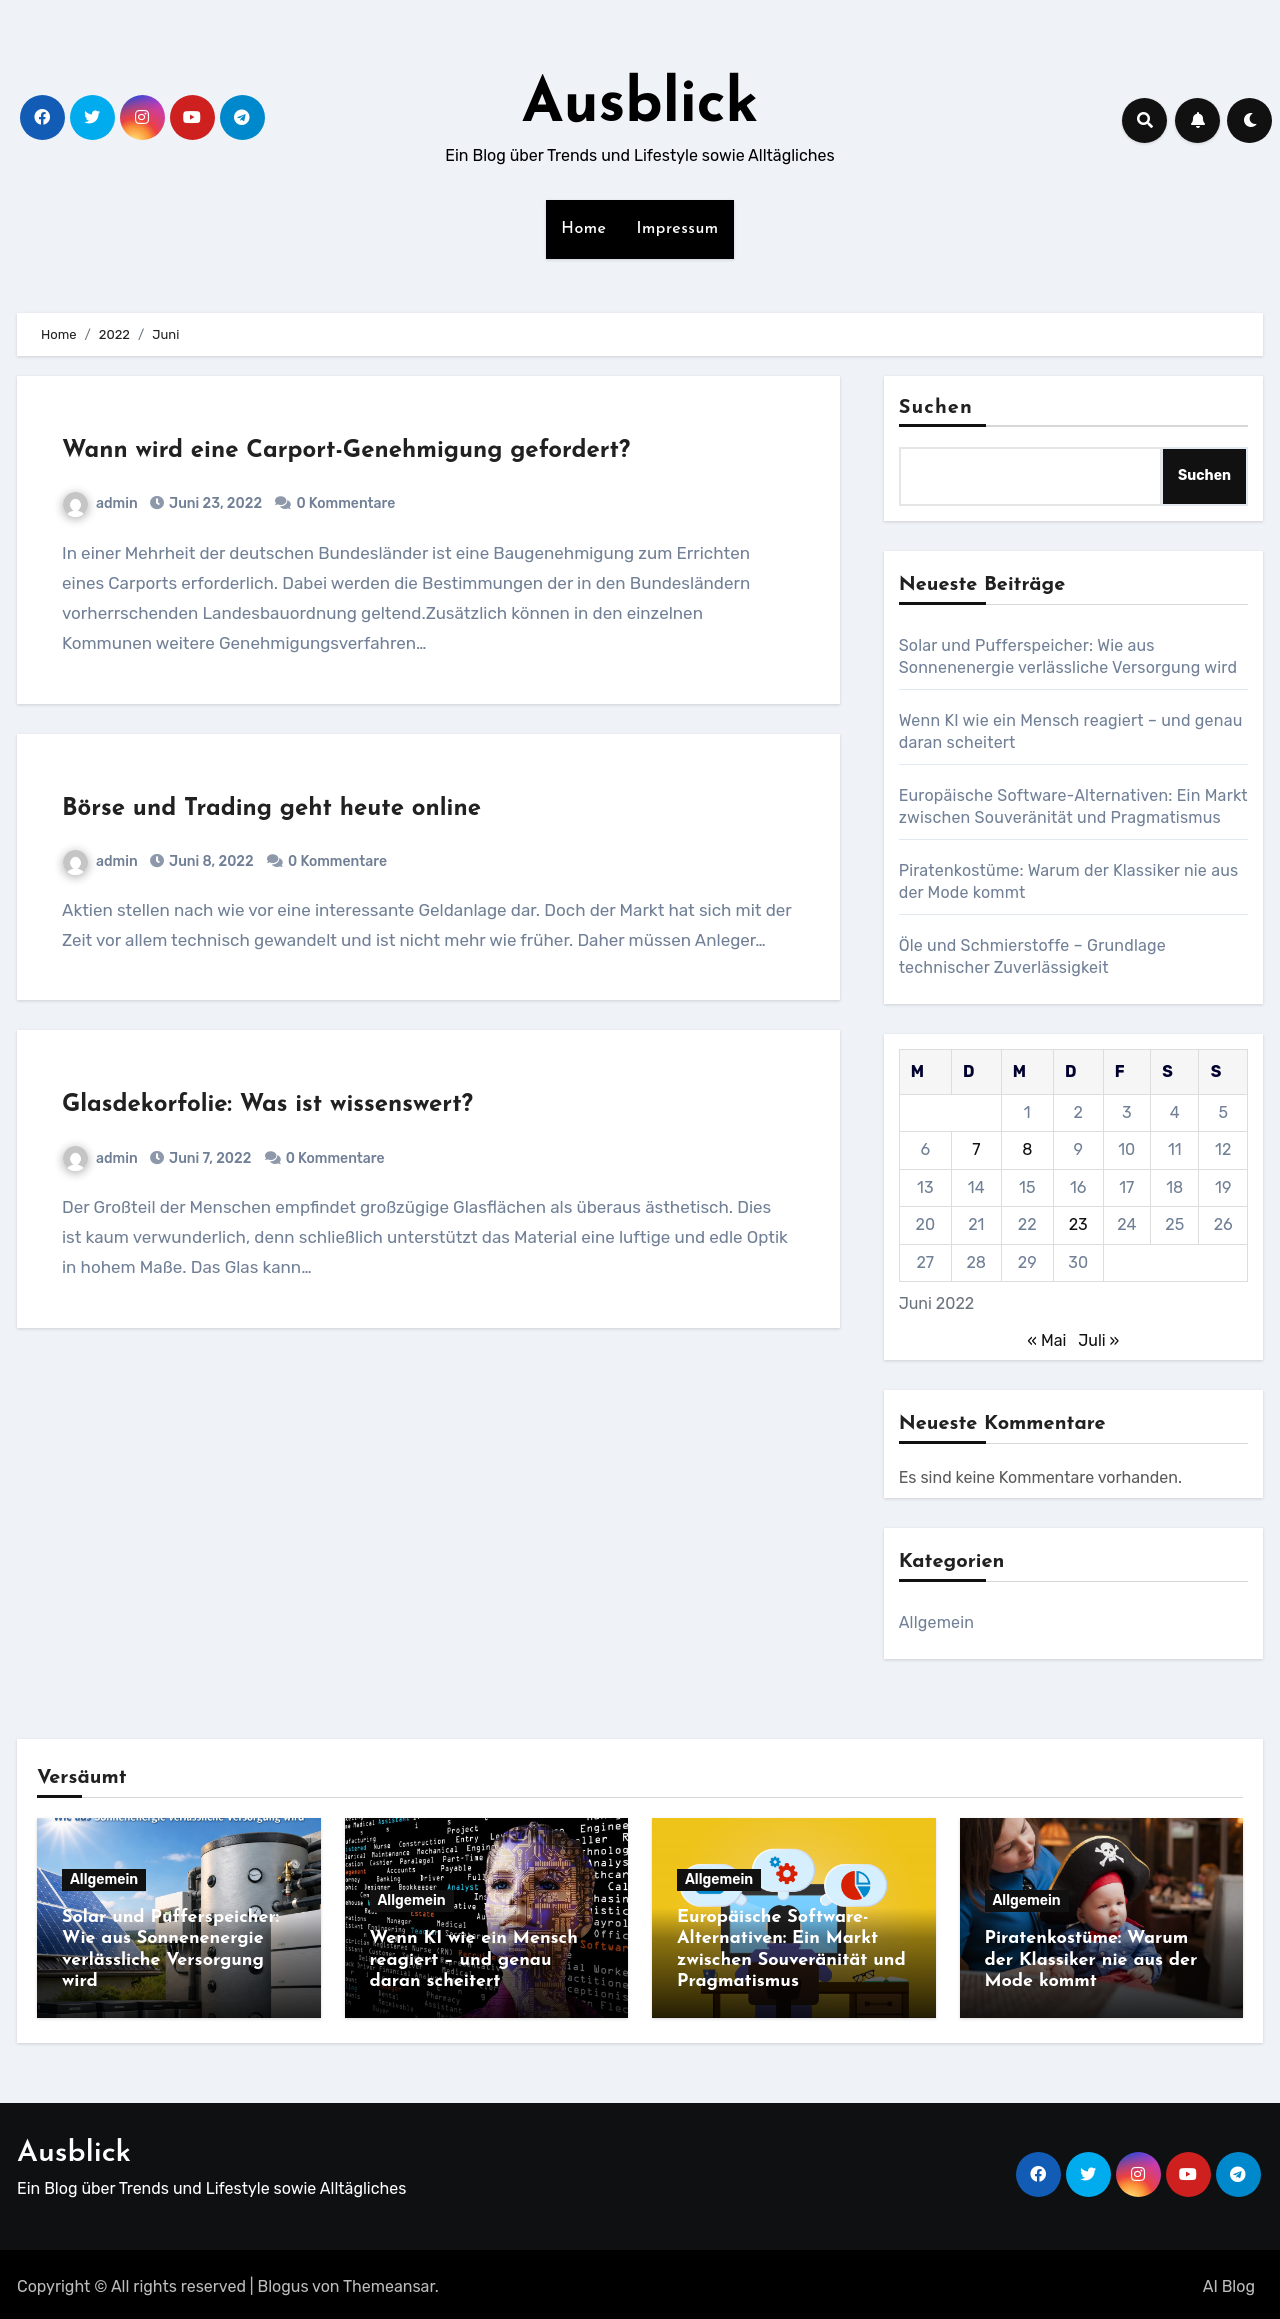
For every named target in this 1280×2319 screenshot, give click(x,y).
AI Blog (1229, 2281)
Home (583, 229)
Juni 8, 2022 (210, 861)
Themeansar (389, 2281)
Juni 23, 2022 (214, 503)
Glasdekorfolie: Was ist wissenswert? (267, 1105)
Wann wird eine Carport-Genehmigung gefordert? (346, 451)
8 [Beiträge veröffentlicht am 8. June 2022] (1027, 1149)
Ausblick (640, 106)
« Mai (1046, 1340)
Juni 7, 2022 (208, 1158)
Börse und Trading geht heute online (271, 809)
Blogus (283, 2281)
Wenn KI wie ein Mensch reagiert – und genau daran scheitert (474, 1960)
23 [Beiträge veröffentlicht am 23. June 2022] (1078, 1224)
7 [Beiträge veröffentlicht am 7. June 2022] (976, 1149)
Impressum (678, 229)
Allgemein (937, 1622)
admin (100, 503)
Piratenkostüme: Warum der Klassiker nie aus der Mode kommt (1091, 1960)
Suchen (936, 408)
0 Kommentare (345, 503)
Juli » (1098, 1340)
